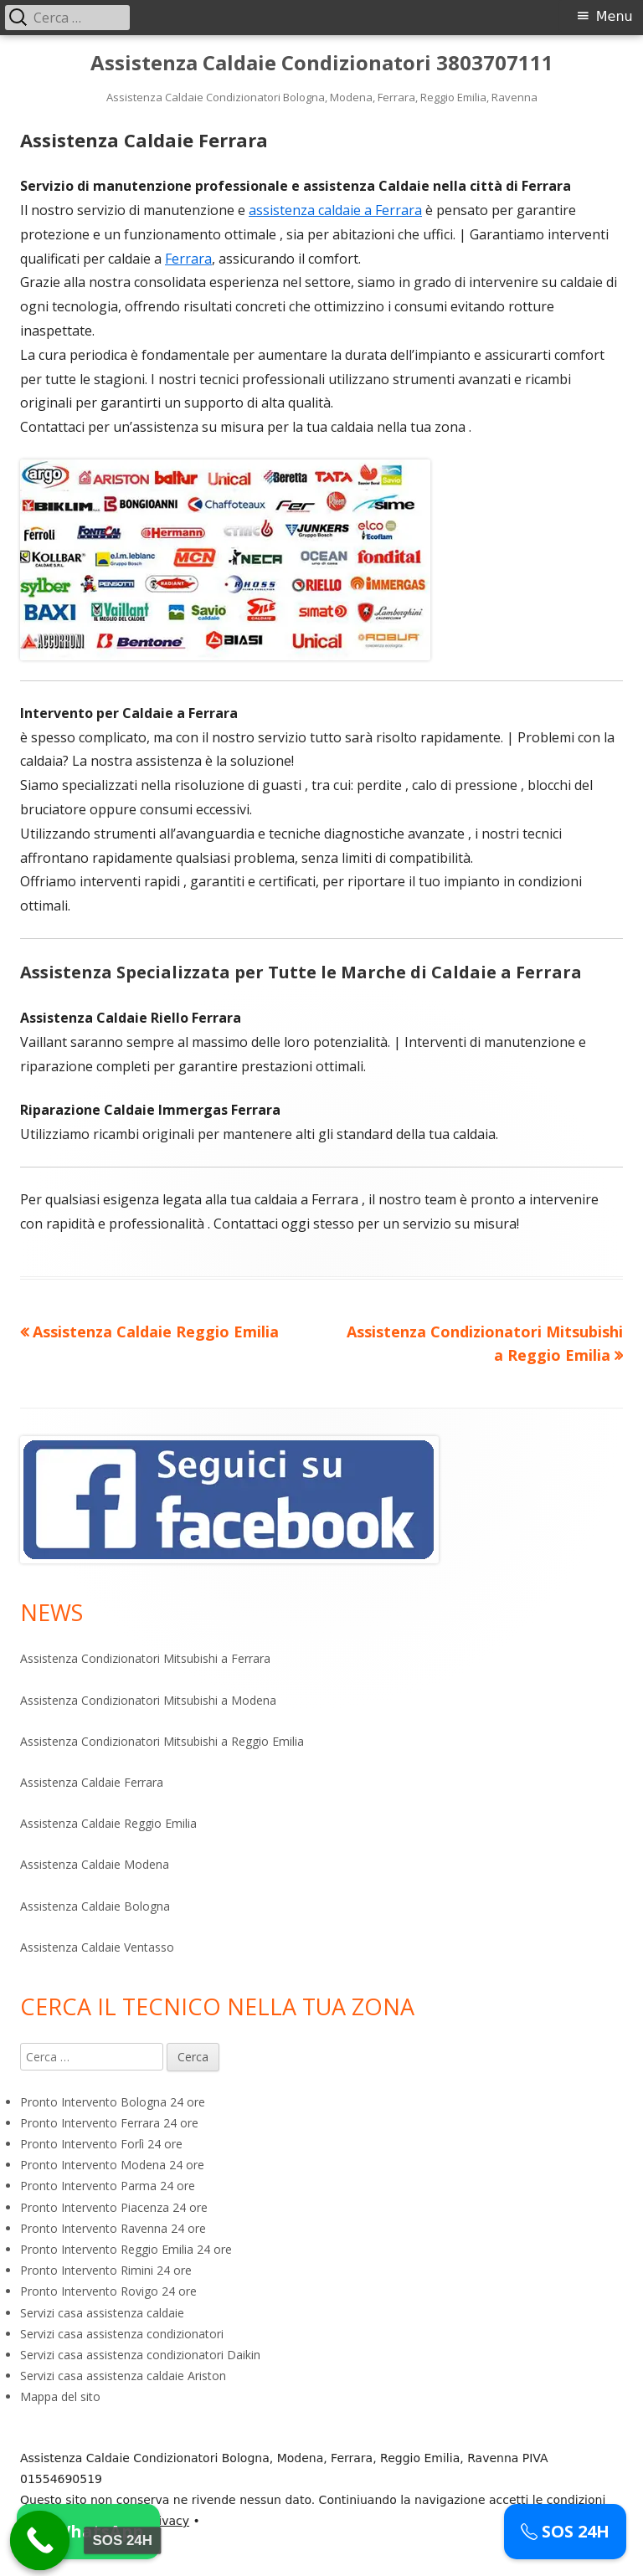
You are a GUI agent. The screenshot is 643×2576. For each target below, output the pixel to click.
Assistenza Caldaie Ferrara (91, 1782)
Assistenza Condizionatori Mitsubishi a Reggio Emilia (162, 1741)
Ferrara (188, 258)
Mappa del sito (60, 2396)
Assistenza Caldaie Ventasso (97, 1947)
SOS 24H (565, 2531)
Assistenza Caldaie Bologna (95, 1906)
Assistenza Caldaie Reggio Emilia (108, 1823)
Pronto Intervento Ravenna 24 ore (113, 2228)
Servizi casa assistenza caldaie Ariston (123, 2376)
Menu (614, 16)
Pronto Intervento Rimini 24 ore (106, 2270)
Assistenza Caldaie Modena (94, 1864)
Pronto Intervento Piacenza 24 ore (114, 2207)
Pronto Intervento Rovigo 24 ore (108, 2291)
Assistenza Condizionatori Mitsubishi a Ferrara (145, 1658)
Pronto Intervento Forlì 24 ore (101, 2144)
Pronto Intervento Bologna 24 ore (112, 2102)
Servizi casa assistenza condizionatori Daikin (140, 2355)
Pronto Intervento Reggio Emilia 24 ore (126, 2249)
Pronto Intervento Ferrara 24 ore (109, 2123)
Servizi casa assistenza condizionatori (122, 2334)
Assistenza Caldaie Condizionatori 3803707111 (321, 63)
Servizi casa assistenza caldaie (102, 2313)
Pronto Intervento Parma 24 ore (107, 2186)
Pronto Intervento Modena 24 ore (112, 2165)
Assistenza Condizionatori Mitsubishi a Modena (148, 1700)
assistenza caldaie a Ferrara (335, 210)
